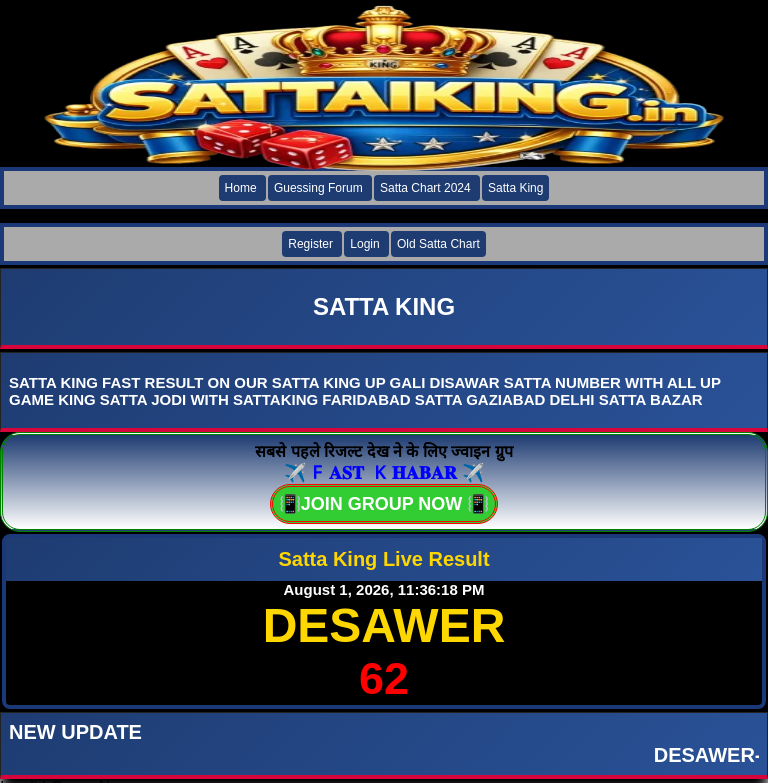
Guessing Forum (318, 188)
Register (310, 244)
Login (364, 244)
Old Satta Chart (438, 244)
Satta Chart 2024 (425, 188)
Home (241, 188)
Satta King (515, 188)
